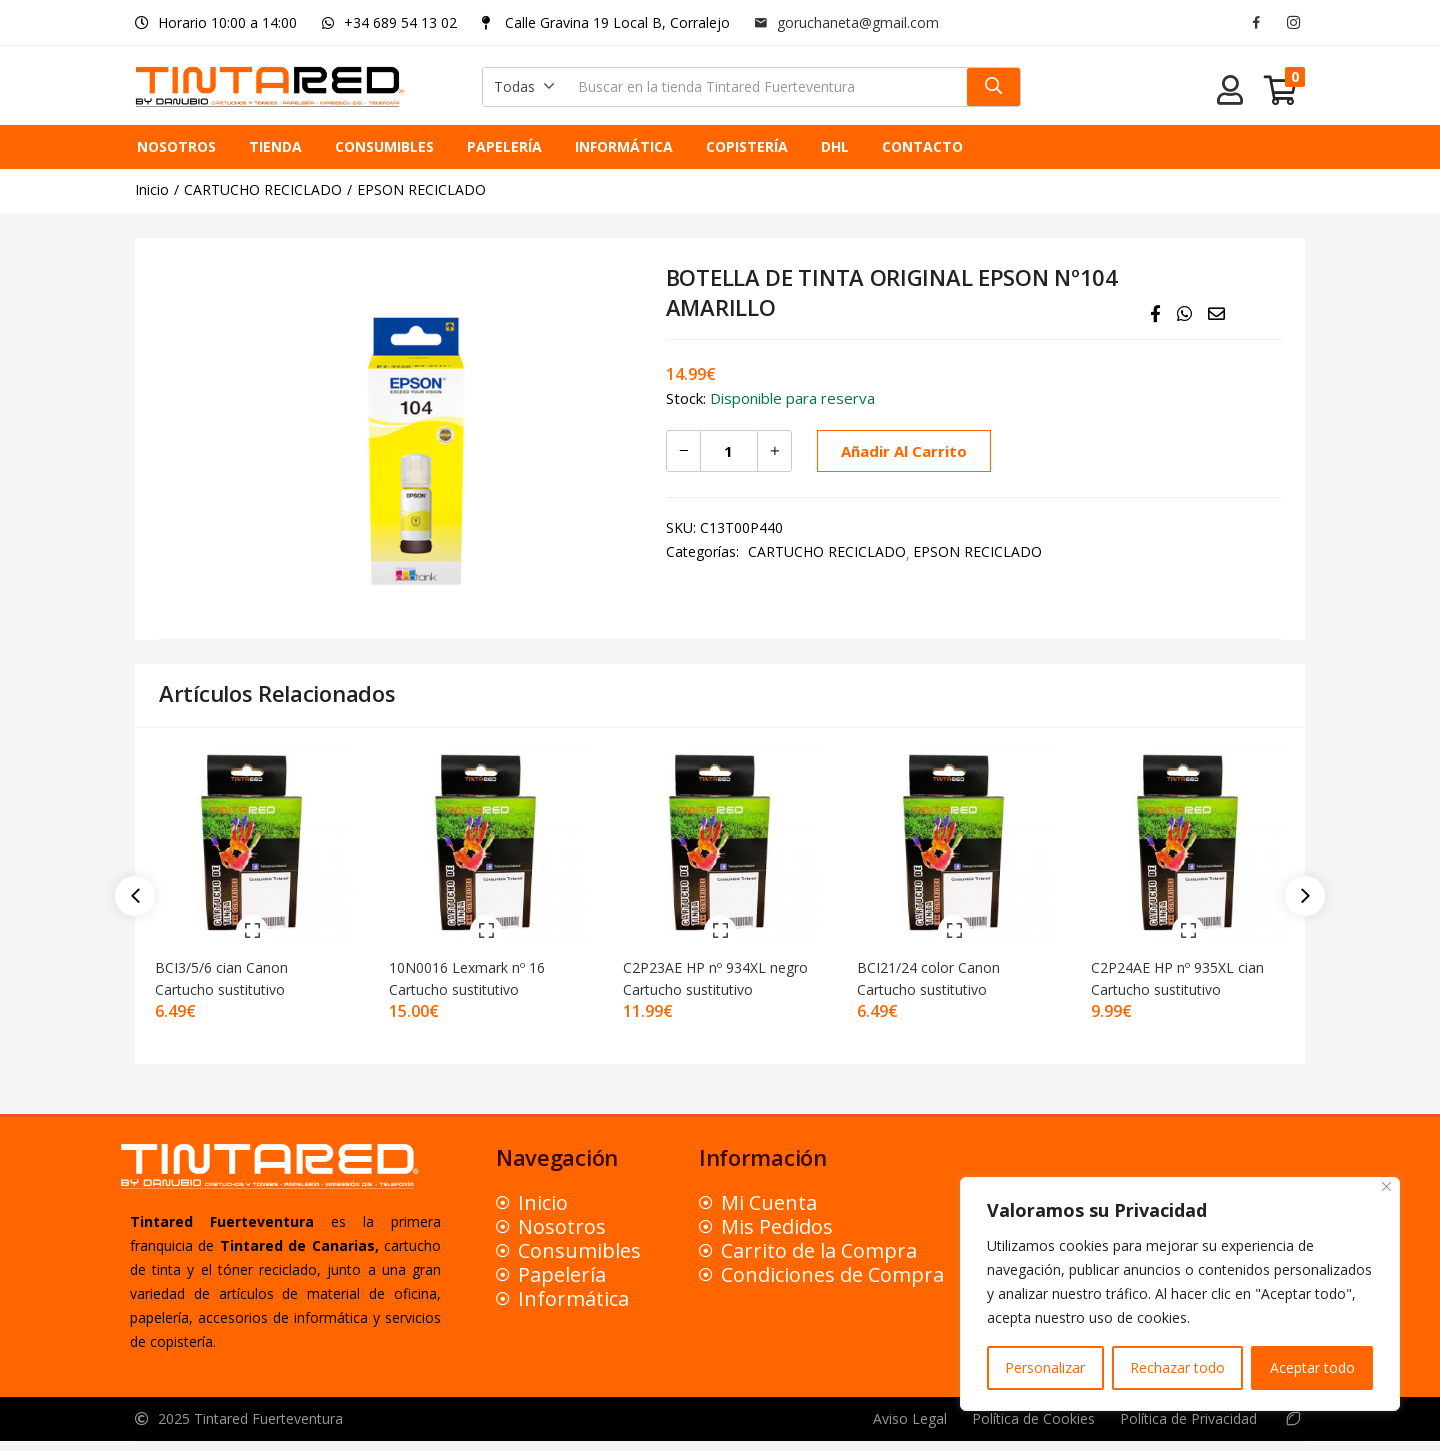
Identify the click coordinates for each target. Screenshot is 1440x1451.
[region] (1180, 1294)
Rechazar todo (1177, 1367)
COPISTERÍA (747, 146)
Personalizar (1045, 1367)
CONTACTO (922, 146)
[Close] (1386, 1186)
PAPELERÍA (504, 146)
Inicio (152, 189)
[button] (524, 87)
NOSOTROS (176, 146)
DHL (835, 146)
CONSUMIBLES (384, 146)
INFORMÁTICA (624, 146)
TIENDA (275, 146)
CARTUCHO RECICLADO (263, 189)
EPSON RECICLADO (421, 189)
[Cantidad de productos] (729, 451)
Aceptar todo (1312, 1367)
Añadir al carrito (900, 450)
